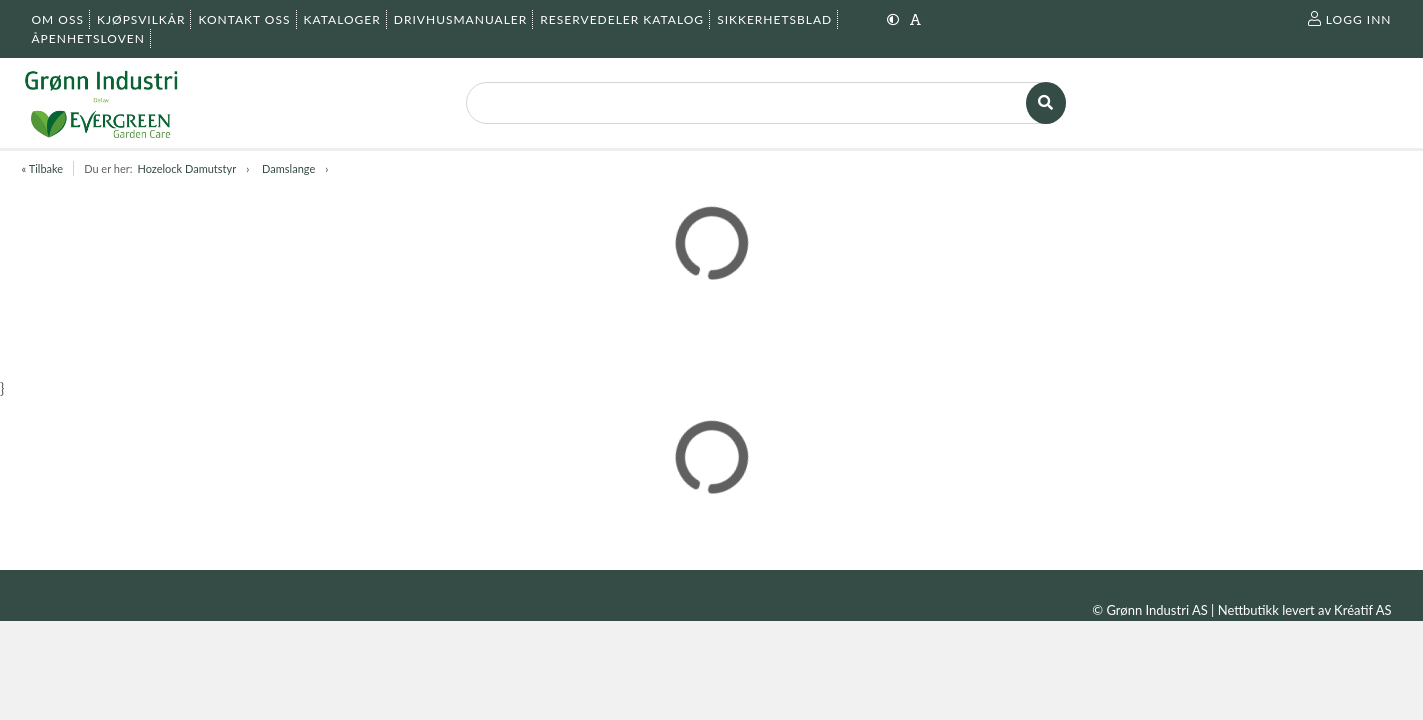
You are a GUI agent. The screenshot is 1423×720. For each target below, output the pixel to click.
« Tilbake (43, 168)
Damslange (288, 168)
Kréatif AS (1362, 610)
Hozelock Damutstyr (186, 168)
